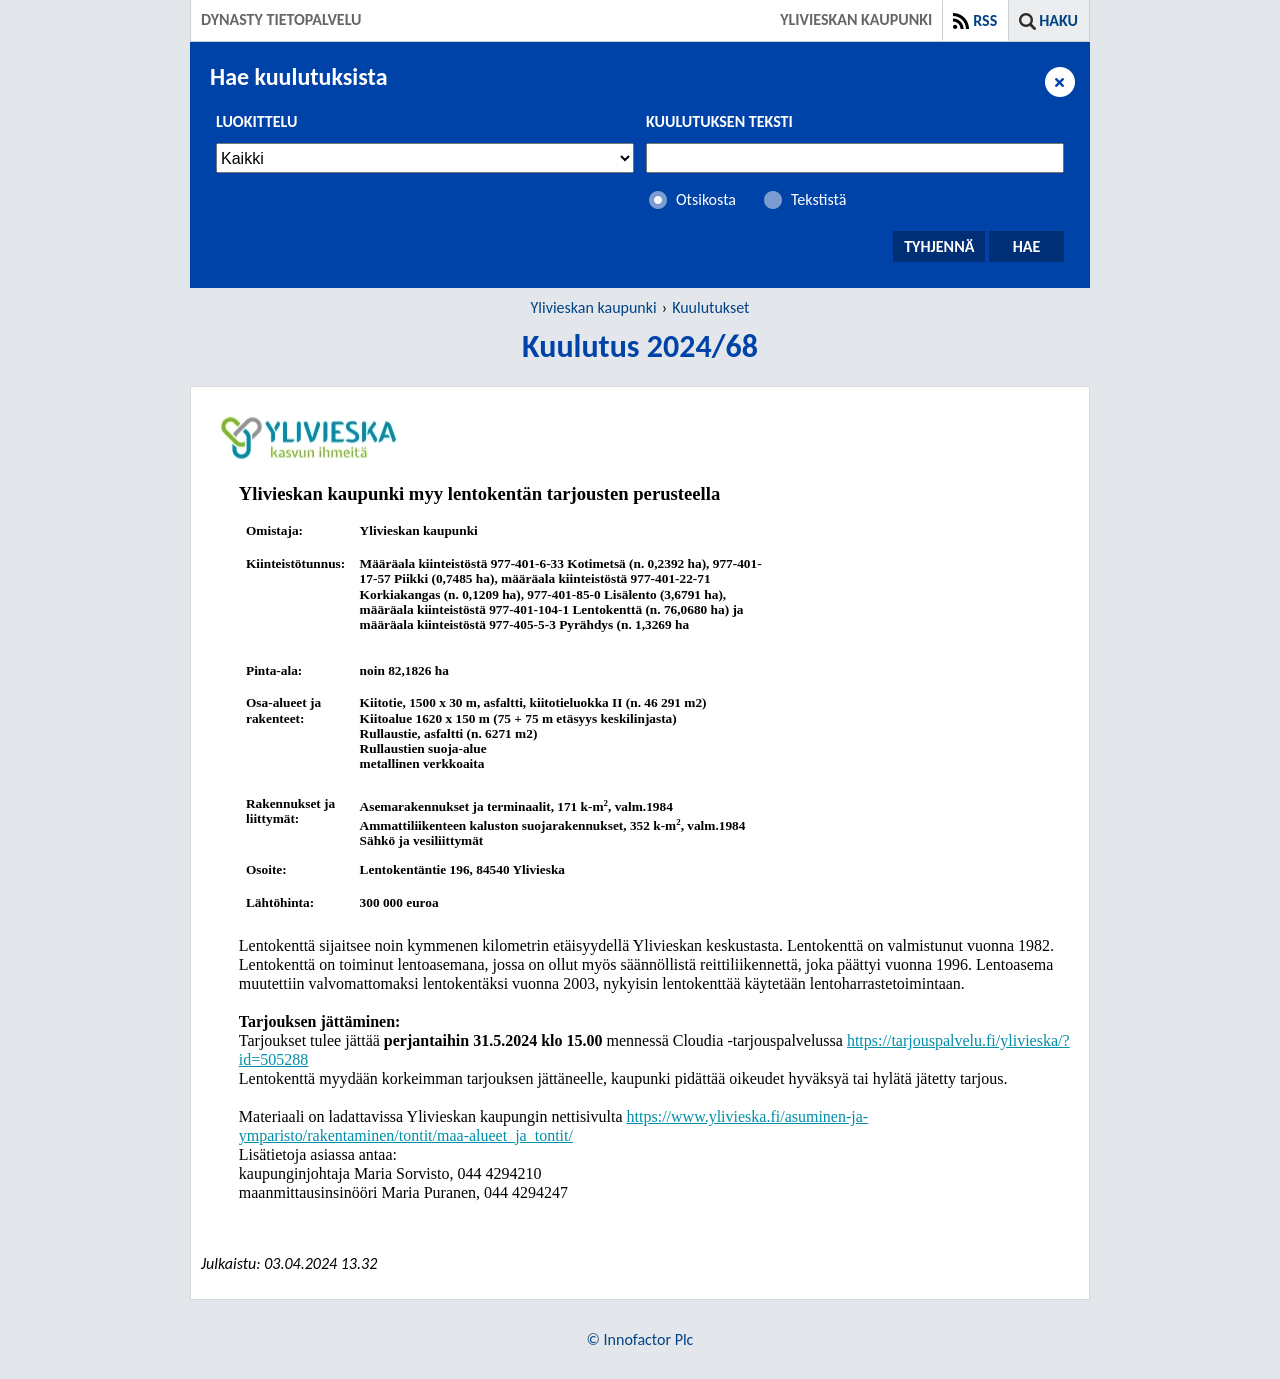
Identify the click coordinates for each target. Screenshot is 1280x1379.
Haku (1058, 20)
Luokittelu (256, 121)
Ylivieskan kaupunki (594, 307)
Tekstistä (818, 199)
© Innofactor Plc (640, 1339)
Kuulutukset (710, 307)
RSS (985, 20)
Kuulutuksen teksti (719, 121)
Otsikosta (706, 199)
